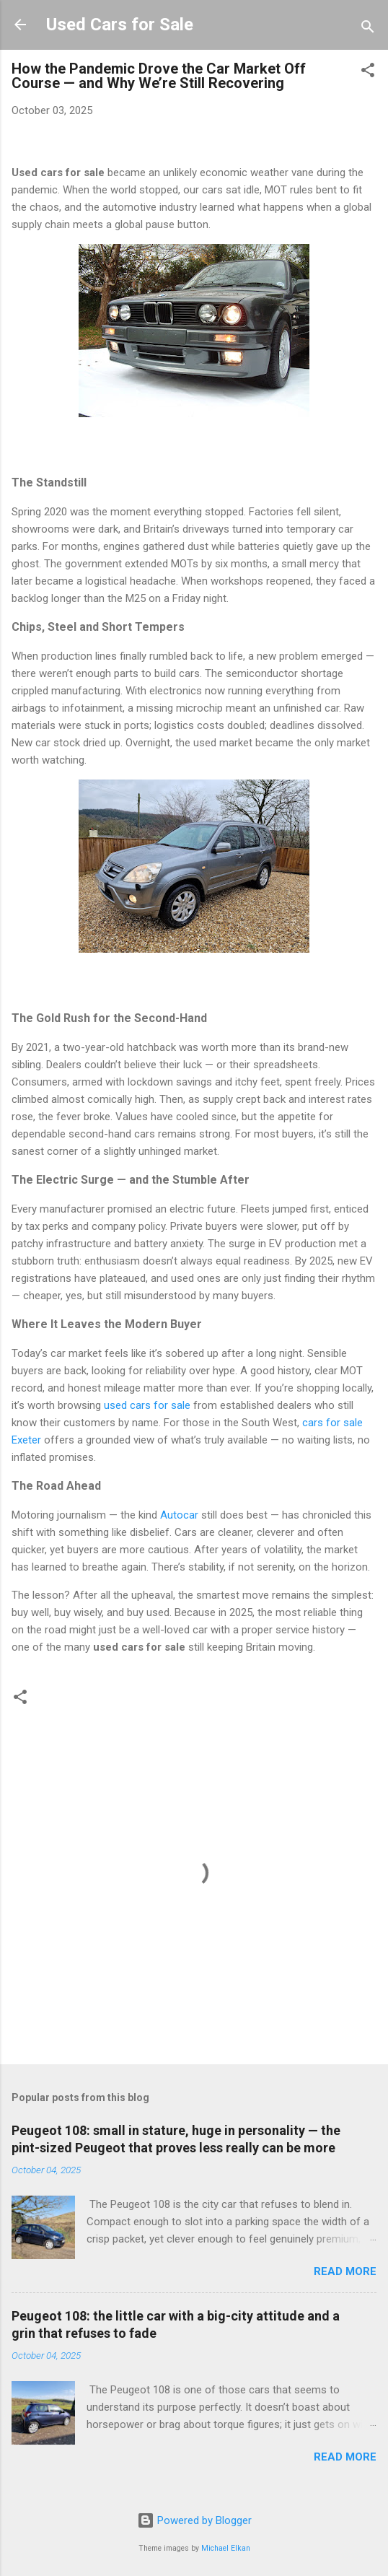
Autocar (179, 1515)
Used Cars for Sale (119, 24)
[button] (367, 72)
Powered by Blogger (194, 2520)
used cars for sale (147, 1405)
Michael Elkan (225, 2548)
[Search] (367, 29)
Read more (345, 2271)
